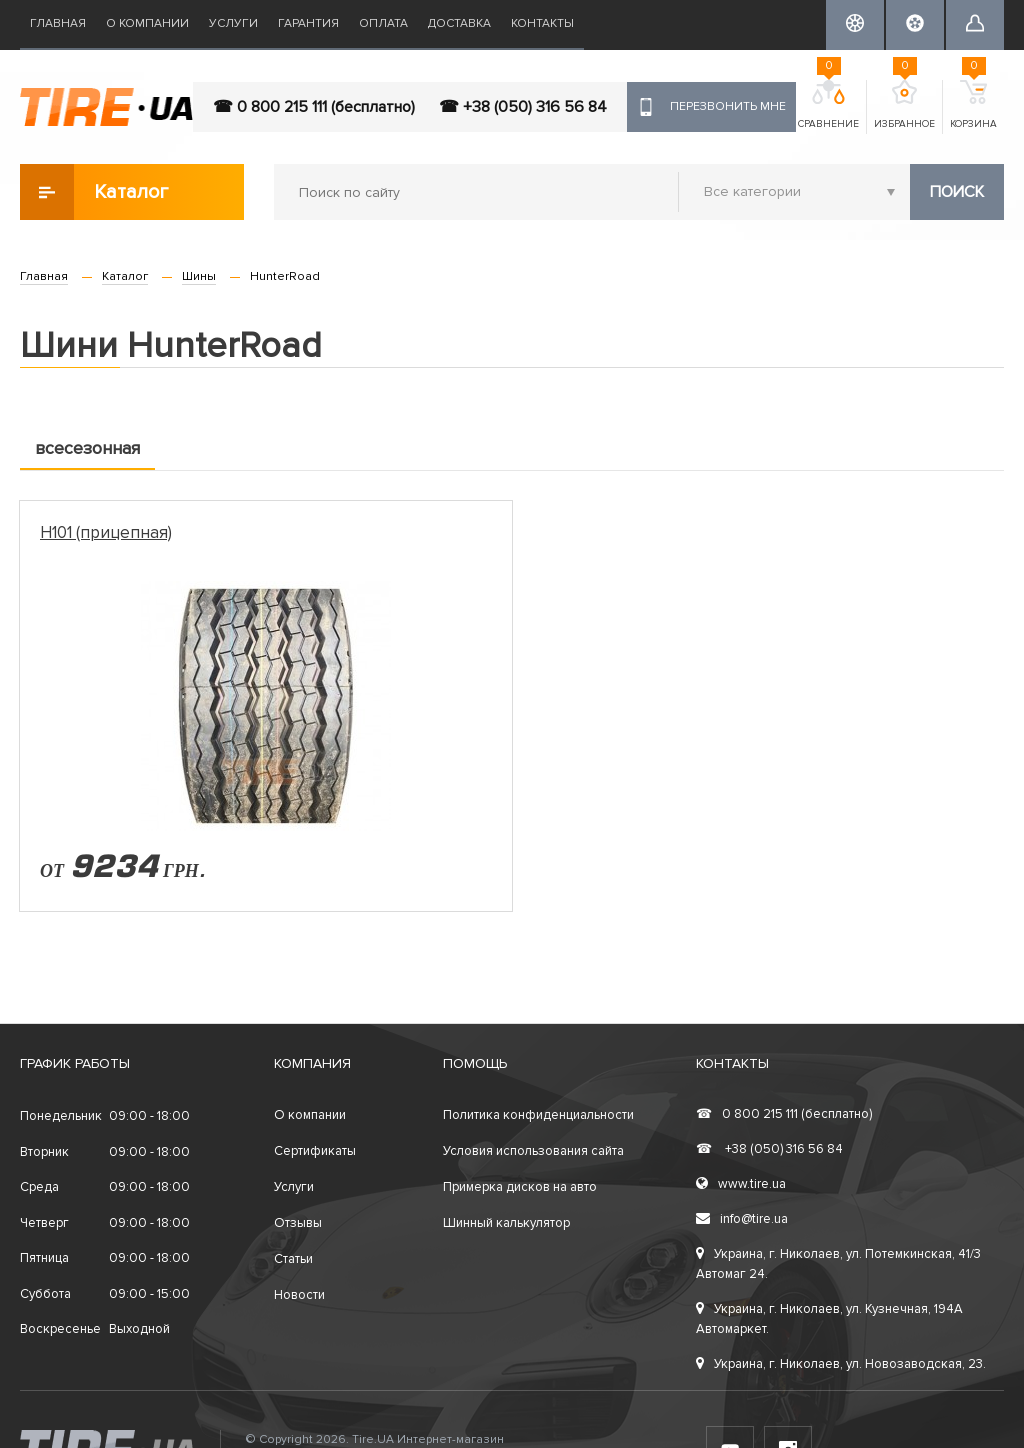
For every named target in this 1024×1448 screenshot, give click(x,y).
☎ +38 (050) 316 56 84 (523, 107)
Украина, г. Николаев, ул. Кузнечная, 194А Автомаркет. (829, 1319)
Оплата (383, 23)
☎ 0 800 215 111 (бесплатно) (314, 107)
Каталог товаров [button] (95, 192)
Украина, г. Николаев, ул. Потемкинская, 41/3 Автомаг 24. (838, 1264)
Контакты (542, 23)
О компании (147, 23)
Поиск (957, 192)
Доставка (459, 23)
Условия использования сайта (533, 1151)
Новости (299, 1295)
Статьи (293, 1259)
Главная (58, 23)
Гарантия (308, 23)
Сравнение (828, 105)
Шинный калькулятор (506, 1223)
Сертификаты (315, 1151)
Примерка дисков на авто (520, 1187)
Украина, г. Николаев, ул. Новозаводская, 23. (841, 1364)
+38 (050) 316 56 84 (769, 1149)
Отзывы (298, 1223)
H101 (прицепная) (106, 532)
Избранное (904, 105)
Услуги (233, 23)
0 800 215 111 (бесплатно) (784, 1114)
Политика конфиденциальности (538, 1115)
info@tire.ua (742, 1219)
